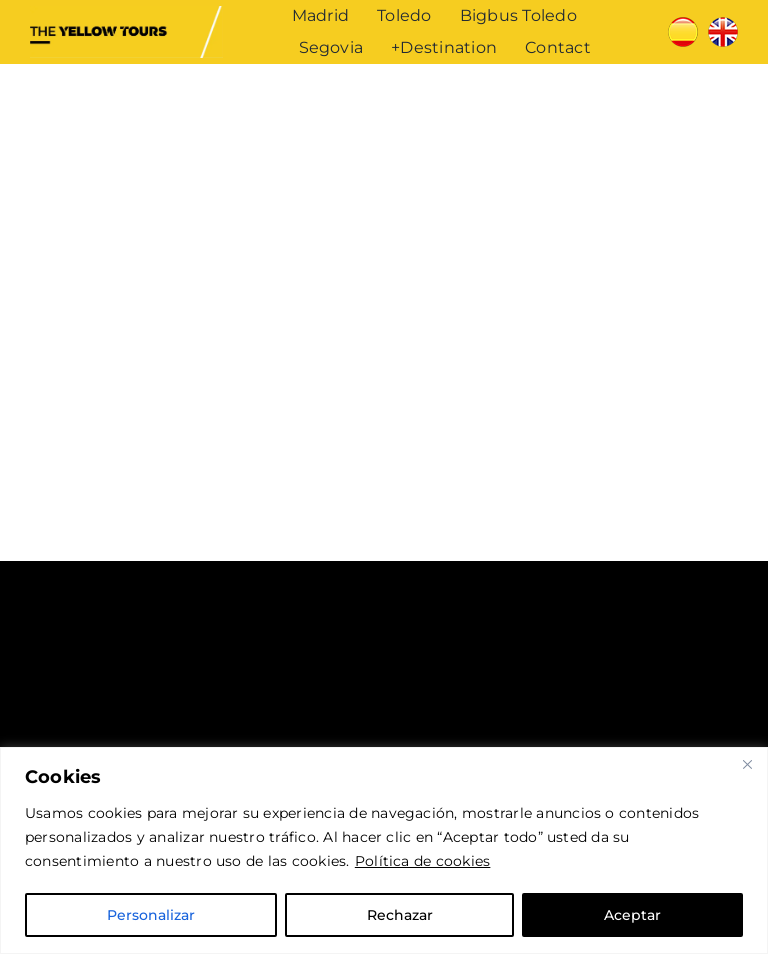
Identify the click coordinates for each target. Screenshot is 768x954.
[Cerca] (747, 764)
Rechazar (400, 915)
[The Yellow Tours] (126, 13)
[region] (384, 850)
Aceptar (632, 915)
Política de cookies (423, 861)
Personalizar (151, 915)
